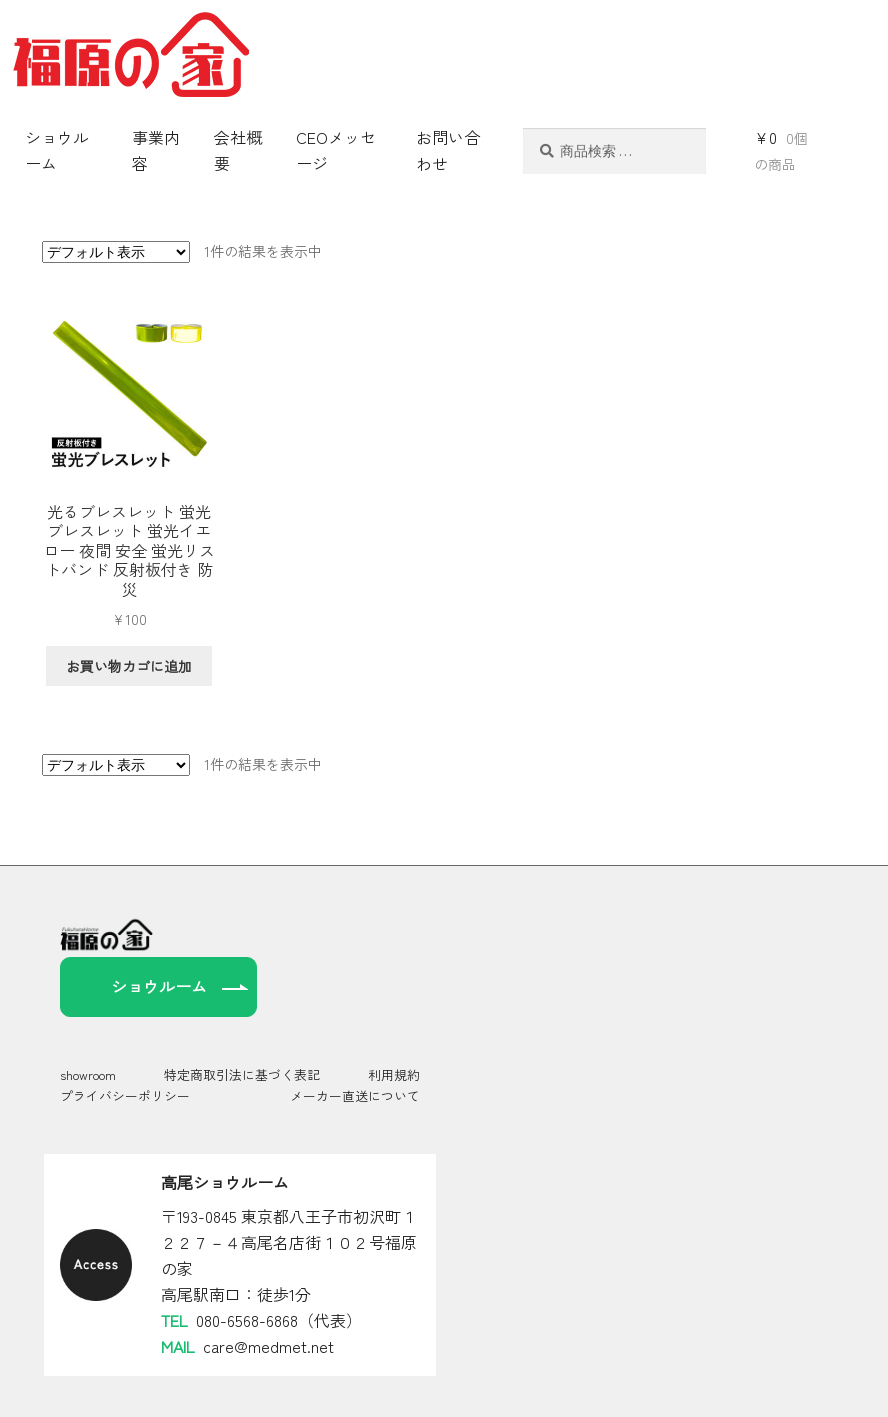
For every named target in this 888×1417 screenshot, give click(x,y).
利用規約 (394, 1030)
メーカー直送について (355, 1051)
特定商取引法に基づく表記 (242, 1030)
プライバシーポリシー (125, 1051)
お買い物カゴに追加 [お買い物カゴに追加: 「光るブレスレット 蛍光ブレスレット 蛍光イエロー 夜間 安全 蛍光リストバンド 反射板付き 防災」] (129, 666)
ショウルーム (342, 943)
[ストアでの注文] (116, 252)
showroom (88, 1030)
